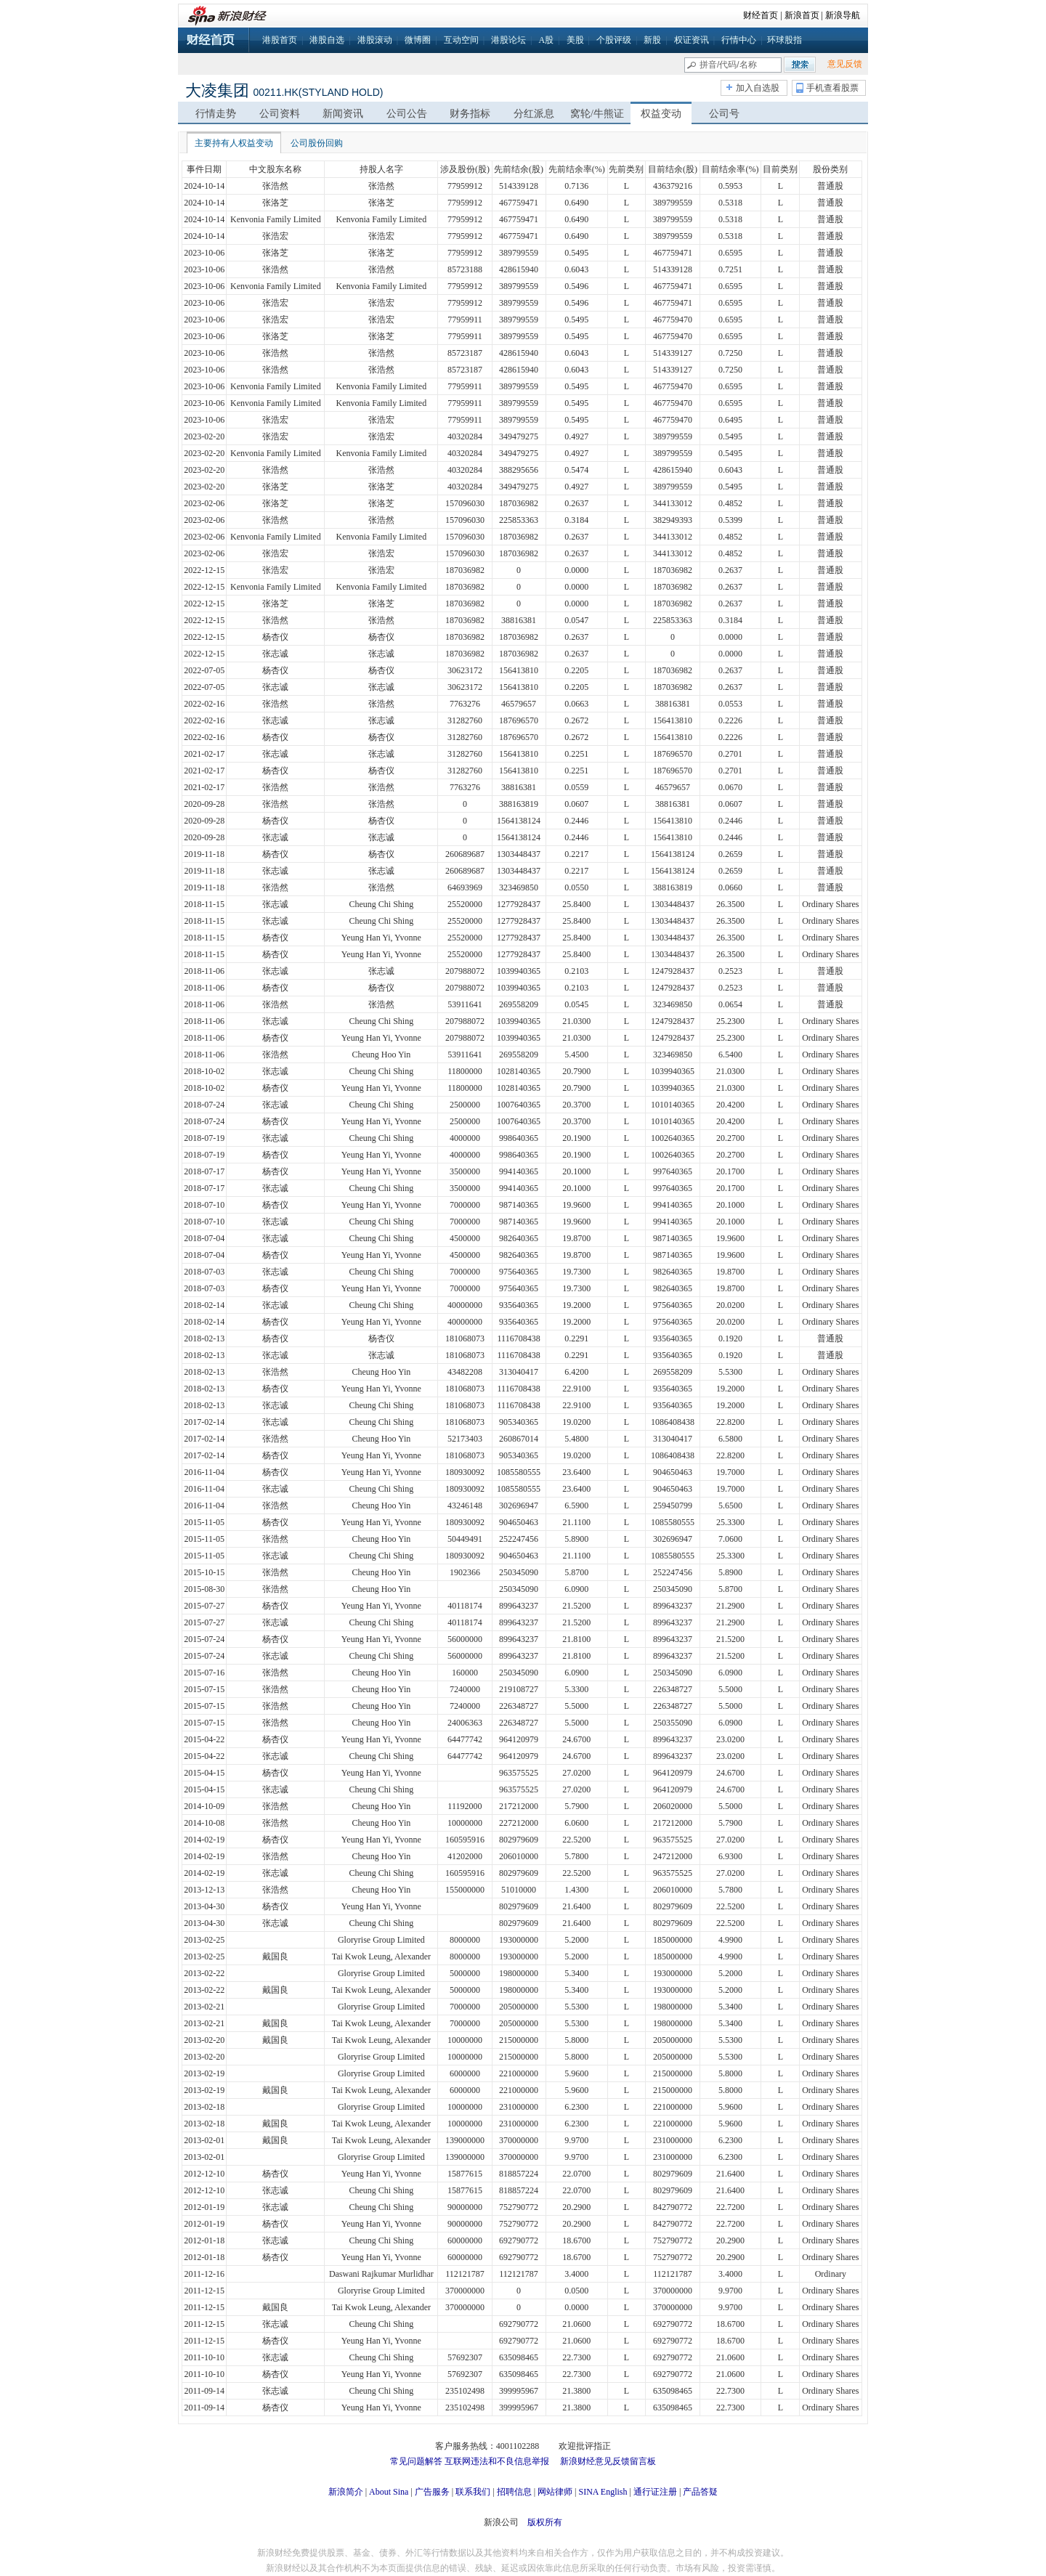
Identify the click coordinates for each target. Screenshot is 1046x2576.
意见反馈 (844, 64)
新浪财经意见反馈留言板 (608, 2461)
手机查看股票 (832, 88)
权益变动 (661, 113)
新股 (652, 40)
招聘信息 (514, 2492)
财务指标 (470, 113)
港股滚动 (374, 40)
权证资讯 (691, 40)
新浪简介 (345, 2492)
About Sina (388, 2492)
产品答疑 (700, 2492)
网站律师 (555, 2492)
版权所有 (544, 2522)
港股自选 (326, 40)
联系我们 (472, 2492)
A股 (546, 40)
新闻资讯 (343, 113)
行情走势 (215, 113)
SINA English (602, 2492)
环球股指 (784, 40)
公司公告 (406, 113)
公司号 (724, 113)
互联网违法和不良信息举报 (497, 2461)
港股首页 (279, 40)
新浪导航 (842, 15)
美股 (575, 40)
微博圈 (418, 40)
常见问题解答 (416, 2461)
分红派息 (534, 113)
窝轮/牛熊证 (597, 113)
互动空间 (461, 40)
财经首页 (760, 15)
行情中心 (738, 40)
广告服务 (432, 2492)
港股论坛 (508, 40)
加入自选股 (757, 88)
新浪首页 (801, 15)
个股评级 (613, 40)
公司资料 (279, 113)
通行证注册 (655, 2492)
